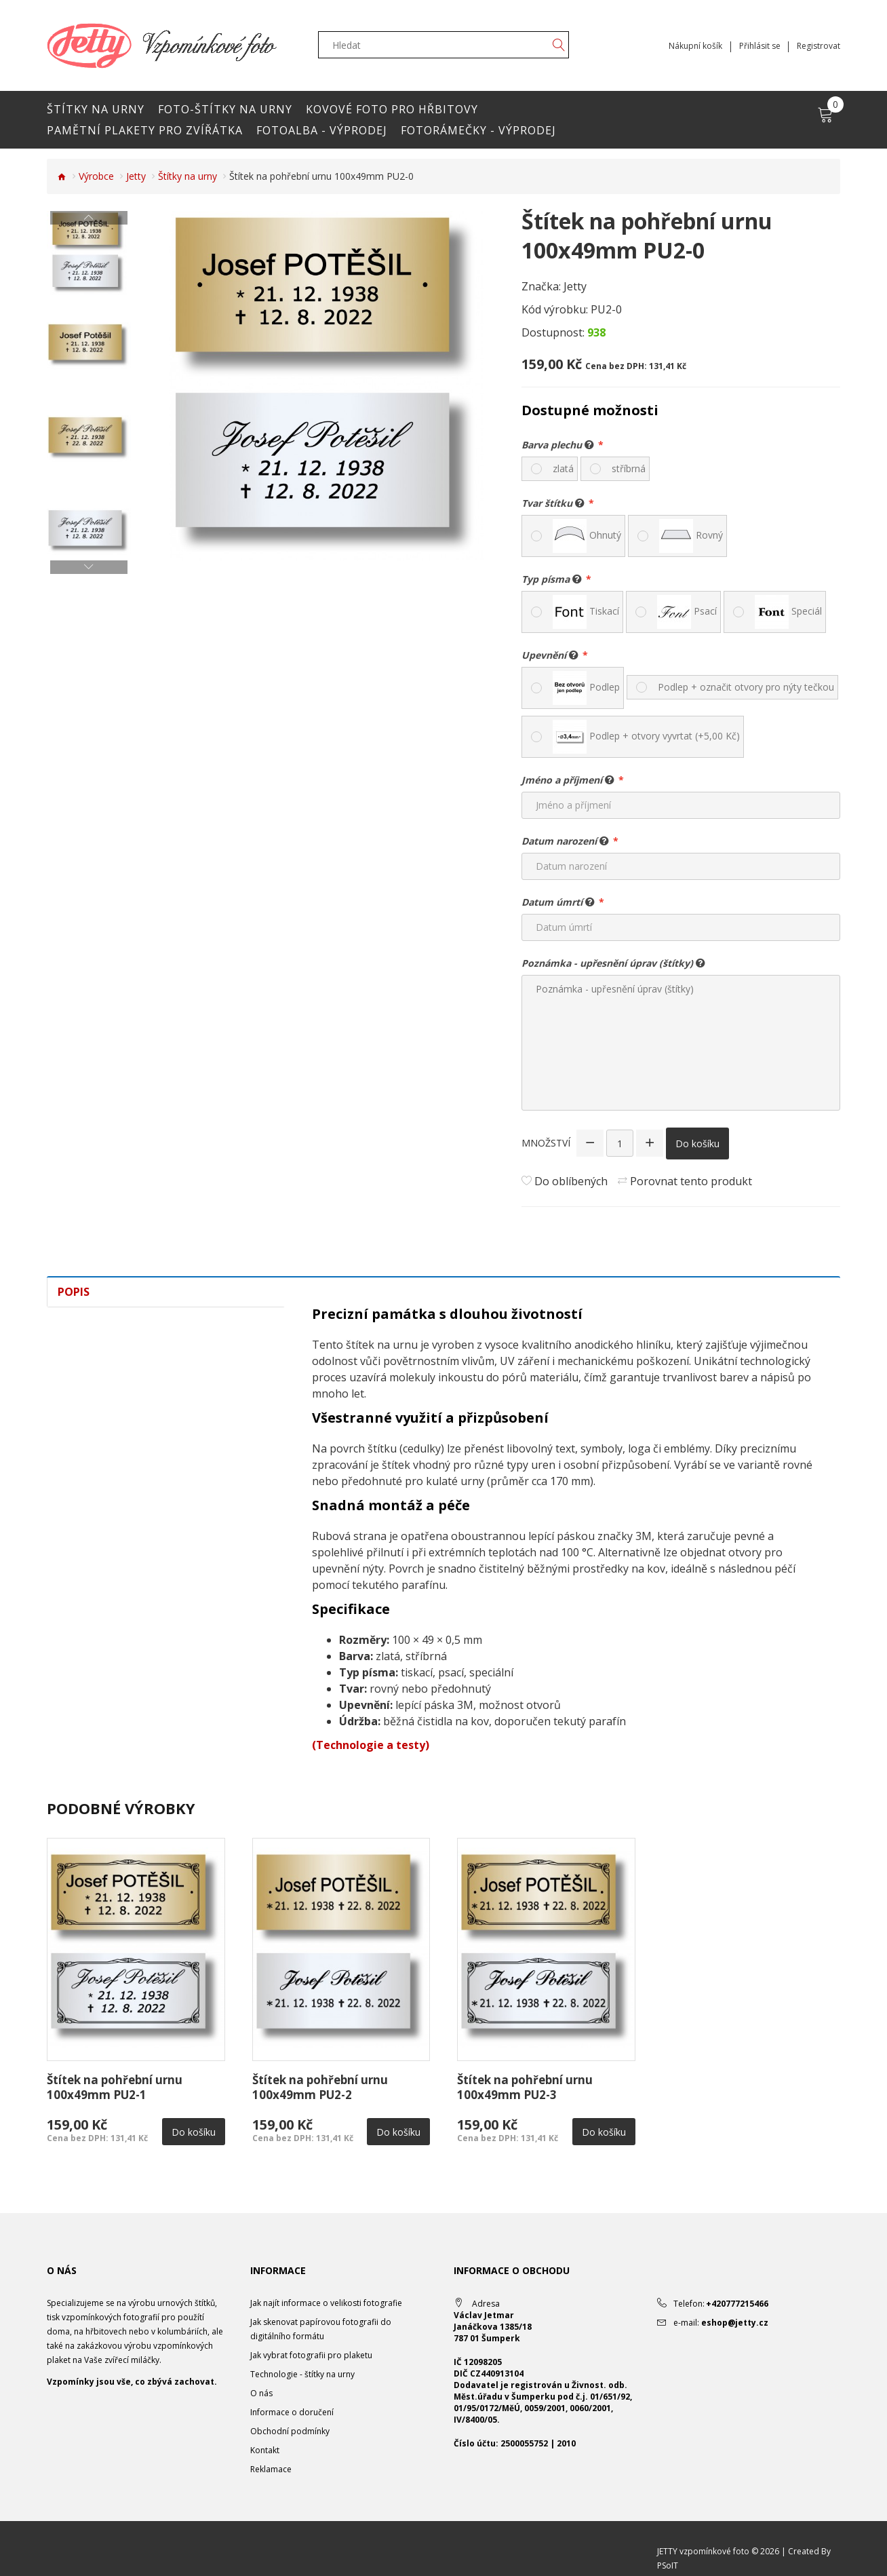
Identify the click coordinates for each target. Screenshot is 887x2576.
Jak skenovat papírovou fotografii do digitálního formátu (320, 2329)
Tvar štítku (553, 503)
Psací (687, 612)
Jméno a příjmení (567, 779)
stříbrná (629, 468)
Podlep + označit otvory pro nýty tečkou (746, 686)
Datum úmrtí (558, 901)
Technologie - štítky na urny (302, 2374)
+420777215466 (737, 2303)
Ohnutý (587, 536)
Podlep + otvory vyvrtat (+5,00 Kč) (646, 737)
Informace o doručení (292, 2412)
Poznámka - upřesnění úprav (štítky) (613, 963)
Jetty (136, 176)
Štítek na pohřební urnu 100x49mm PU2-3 (525, 2087)
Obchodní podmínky (290, 2431)
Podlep (586, 688)
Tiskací (586, 612)
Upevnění (549, 655)
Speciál (788, 612)
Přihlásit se (759, 46)
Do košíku (697, 1143)
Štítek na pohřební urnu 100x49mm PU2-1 (114, 2087)
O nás (261, 2393)
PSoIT (667, 2565)
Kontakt (264, 2450)
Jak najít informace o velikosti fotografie (326, 2303)
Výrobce (96, 176)
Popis (74, 1291)
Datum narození (565, 840)
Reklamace (271, 2469)
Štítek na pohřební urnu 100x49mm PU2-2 (320, 2087)
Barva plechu (557, 444)
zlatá (563, 468)
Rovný (691, 536)
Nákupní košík (695, 46)
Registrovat (818, 46)
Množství (545, 1142)
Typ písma (551, 579)
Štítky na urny (187, 176)
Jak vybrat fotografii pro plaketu (311, 2355)
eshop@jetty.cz (734, 2322)
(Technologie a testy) (370, 1744)
